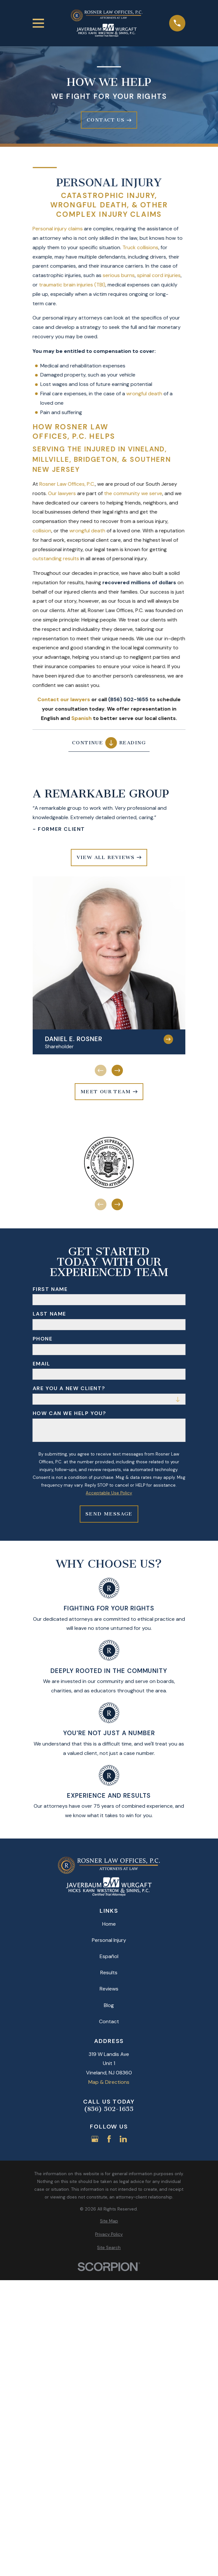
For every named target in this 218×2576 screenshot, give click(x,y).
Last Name (49, 1314)
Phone (43, 1339)
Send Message (109, 1514)
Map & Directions (108, 2082)
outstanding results (56, 558)
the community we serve (133, 493)
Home (109, 1923)
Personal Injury (109, 1940)
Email (41, 1364)
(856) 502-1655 (109, 2109)
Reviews (109, 1988)
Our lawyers (62, 493)
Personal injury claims (58, 228)
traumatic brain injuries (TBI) (72, 284)
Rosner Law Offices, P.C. (67, 484)
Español (109, 1956)
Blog (109, 2005)
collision (42, 530)
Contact (109, 2021)
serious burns (119, 275)
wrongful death (144, 393)
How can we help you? (69, 1413)
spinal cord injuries (159, 275)
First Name (50, 1289)
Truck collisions (140, 247)
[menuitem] (109, 2221)
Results (108, 1972)
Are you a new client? (69, 1388)
